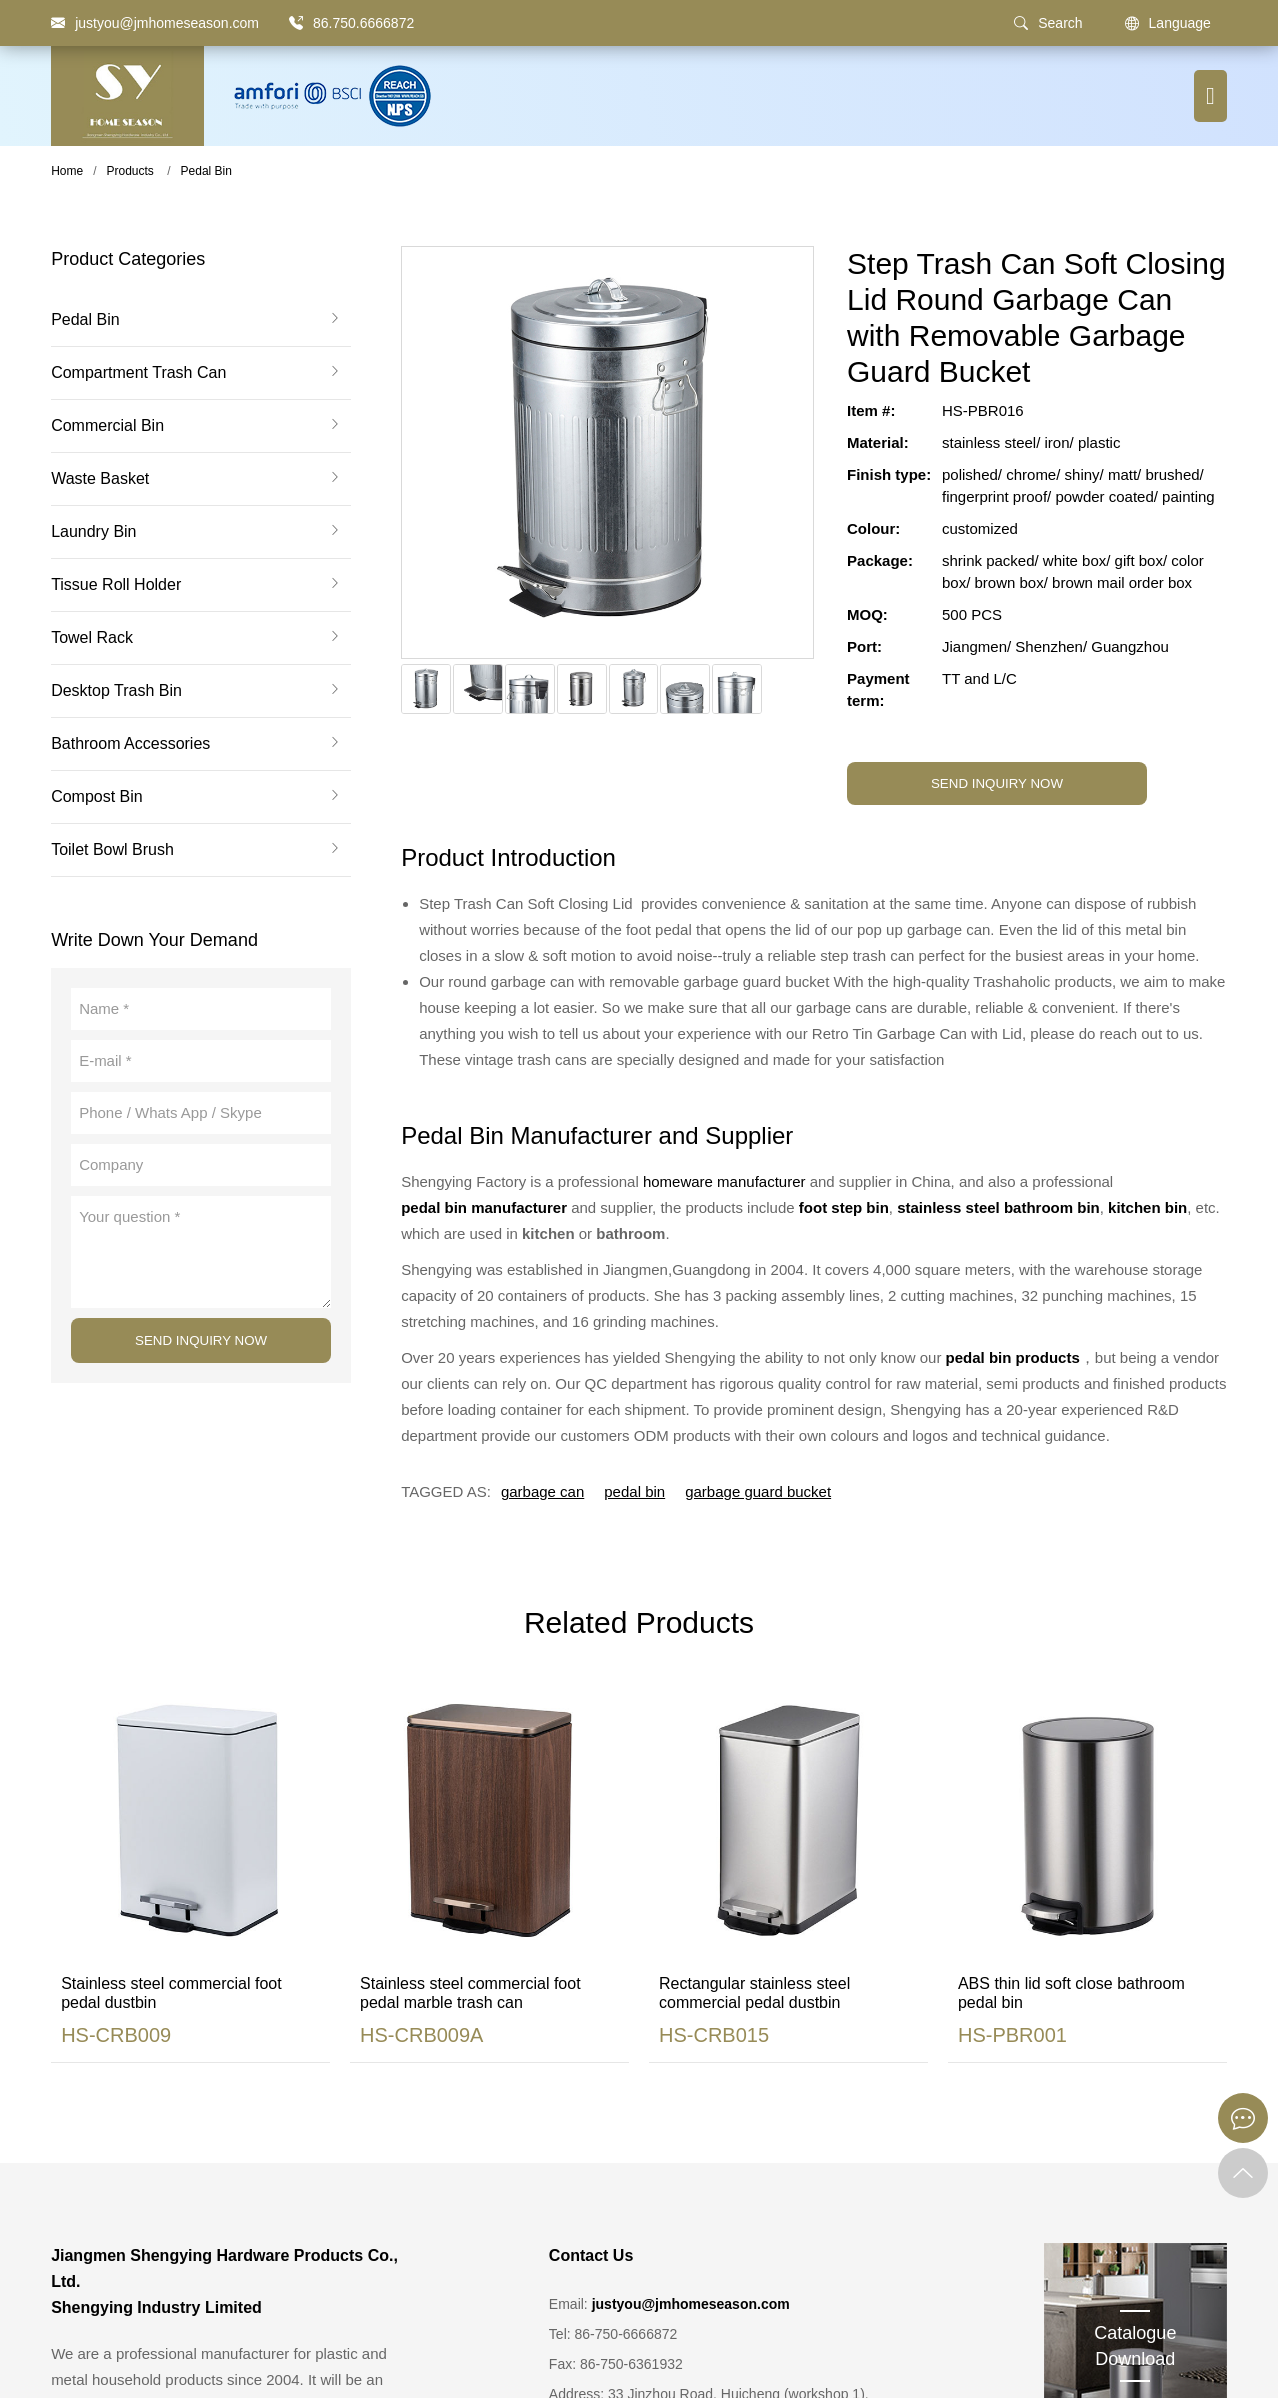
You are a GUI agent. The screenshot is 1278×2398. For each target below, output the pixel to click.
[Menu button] (1210, 96)
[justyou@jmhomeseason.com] (155, 23)
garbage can (542, 1491)
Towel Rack (92, 638)
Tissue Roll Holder (116, 585)
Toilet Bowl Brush (112, 850)
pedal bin (634, 1491)
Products (129, 171)
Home (67, 171)
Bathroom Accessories (130, 744)
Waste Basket (100, 479)
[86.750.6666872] (296, 23)
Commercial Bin (107, 426)
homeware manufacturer (724, 1181)
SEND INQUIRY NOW (201, 1340)
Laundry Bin (93, 532)
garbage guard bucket (758, 1491)
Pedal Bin (206, 171)
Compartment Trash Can (138, 373)
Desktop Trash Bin (116, 691)
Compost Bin (97, 797)
